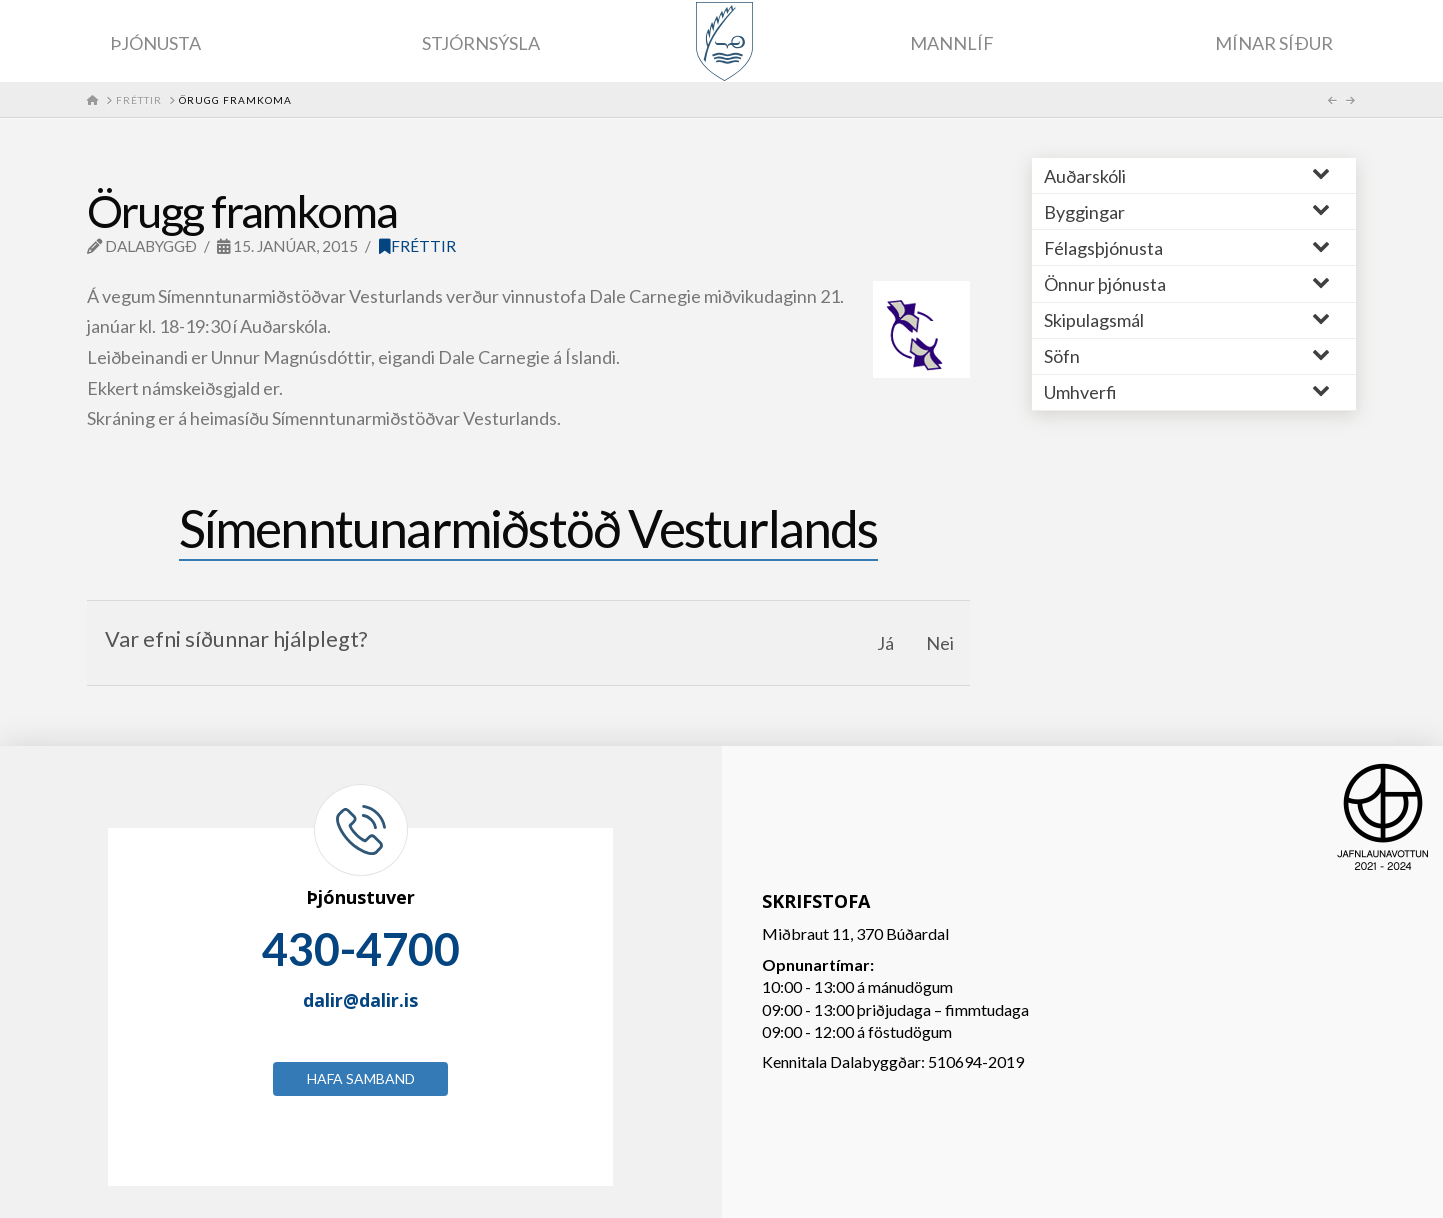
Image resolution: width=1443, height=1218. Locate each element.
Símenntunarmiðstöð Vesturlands (528, 528)
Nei (940, 643)
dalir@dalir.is (360, 1000)
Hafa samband (361, 1078)
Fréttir (417, 246)
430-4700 (361, 949)
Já (885, 643)
